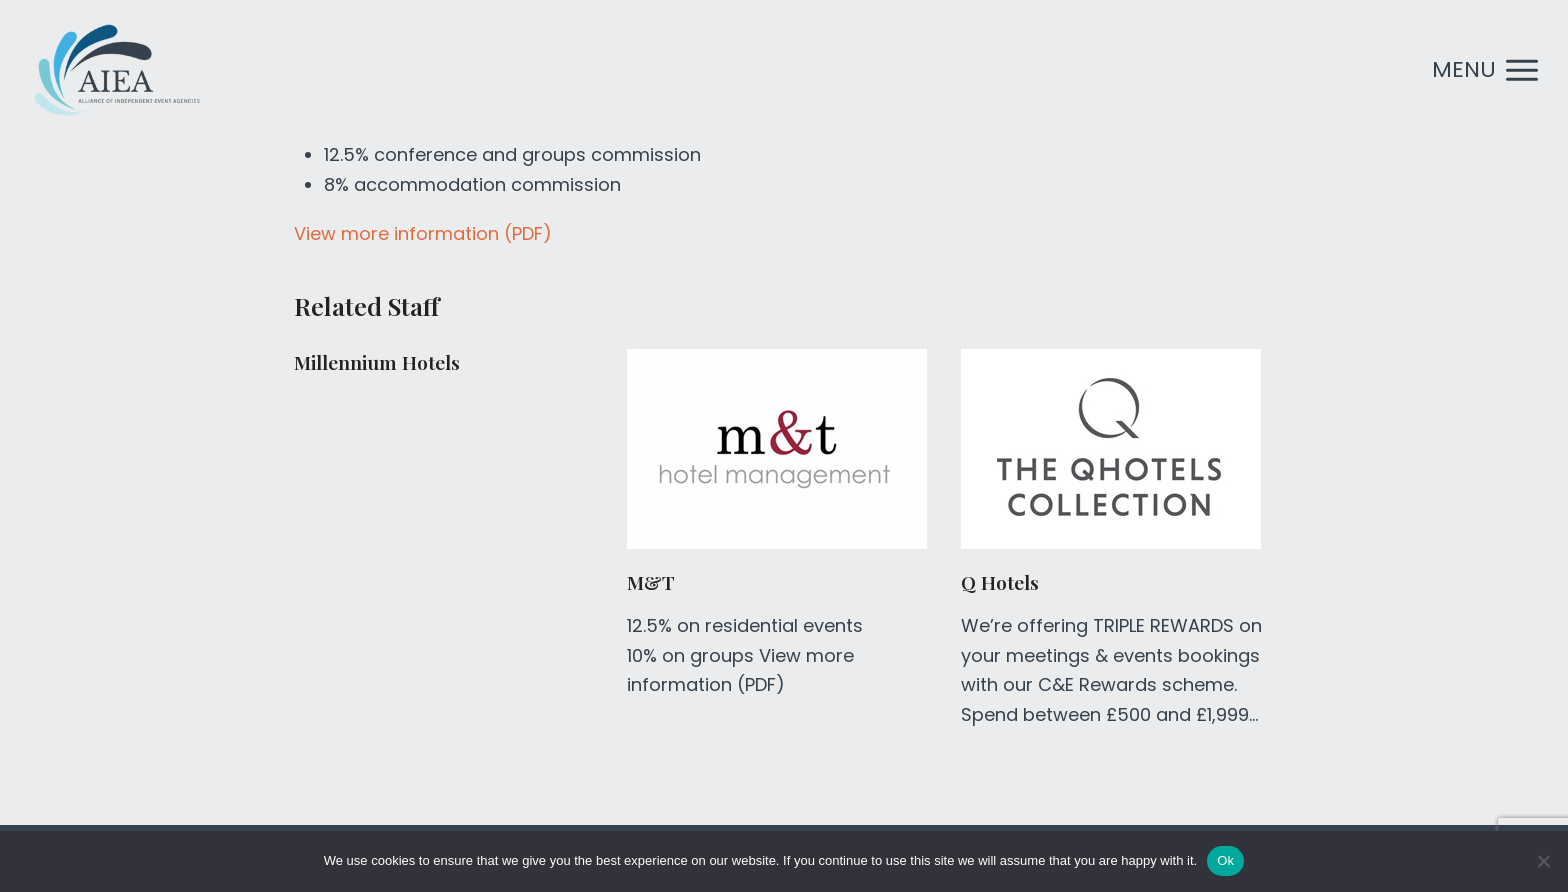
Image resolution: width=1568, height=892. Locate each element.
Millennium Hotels (377, 362)
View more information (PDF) (423, 233)
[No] (1543, 861)
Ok (1225, 860)
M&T (651, 582)
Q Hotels (1000, 582)
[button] (1485, 70)
